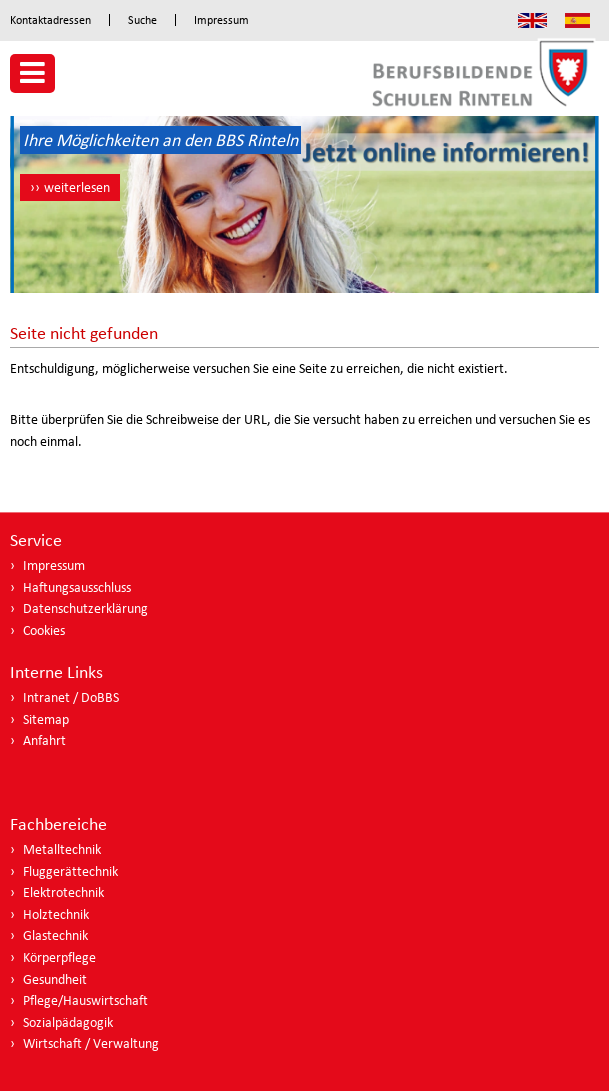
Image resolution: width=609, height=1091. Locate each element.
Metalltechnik (62, 849)
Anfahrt (44, 740)
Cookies (44, 630)
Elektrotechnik (63, 892)
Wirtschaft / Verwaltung (91, 1043)
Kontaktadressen (50, 20)
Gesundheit (55, 979)
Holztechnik (56, 914)
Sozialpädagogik (68, 1022)
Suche (142, 20)
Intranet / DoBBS (71, 697)
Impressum (221, 20)
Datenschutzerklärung (85, 608)
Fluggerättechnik (70, 871)
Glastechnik (55, 935)
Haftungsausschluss (77, 587)
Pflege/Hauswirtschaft (85, 1000)
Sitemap (46, 719)
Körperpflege (59, 957)
